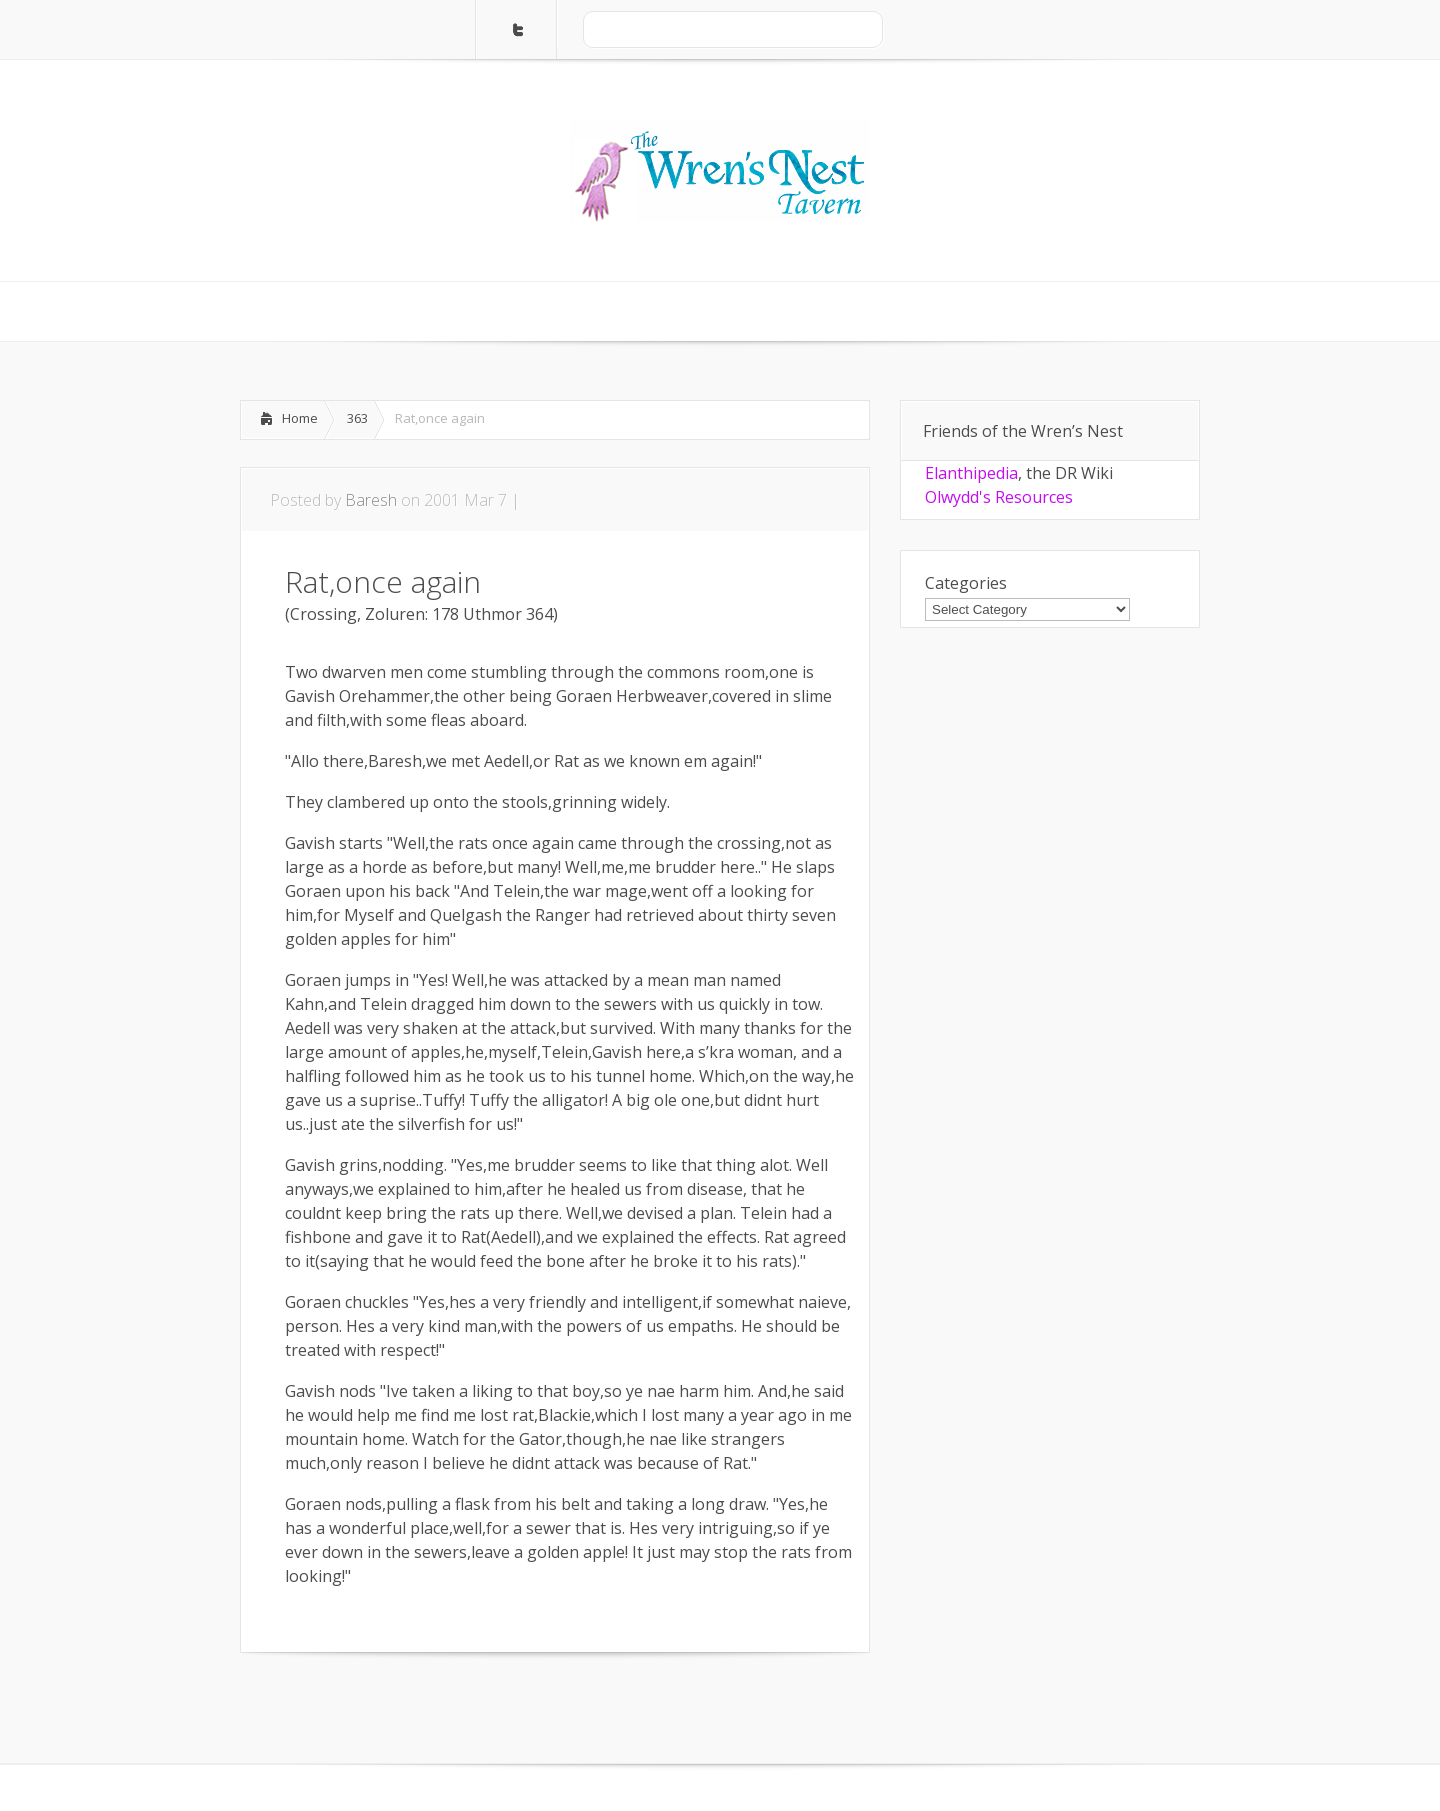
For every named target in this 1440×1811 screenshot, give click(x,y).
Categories (966, 583)
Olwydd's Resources (999, 497)
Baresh (371, 500)
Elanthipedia (971, 473)
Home (300, 418)
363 (357, 418)
